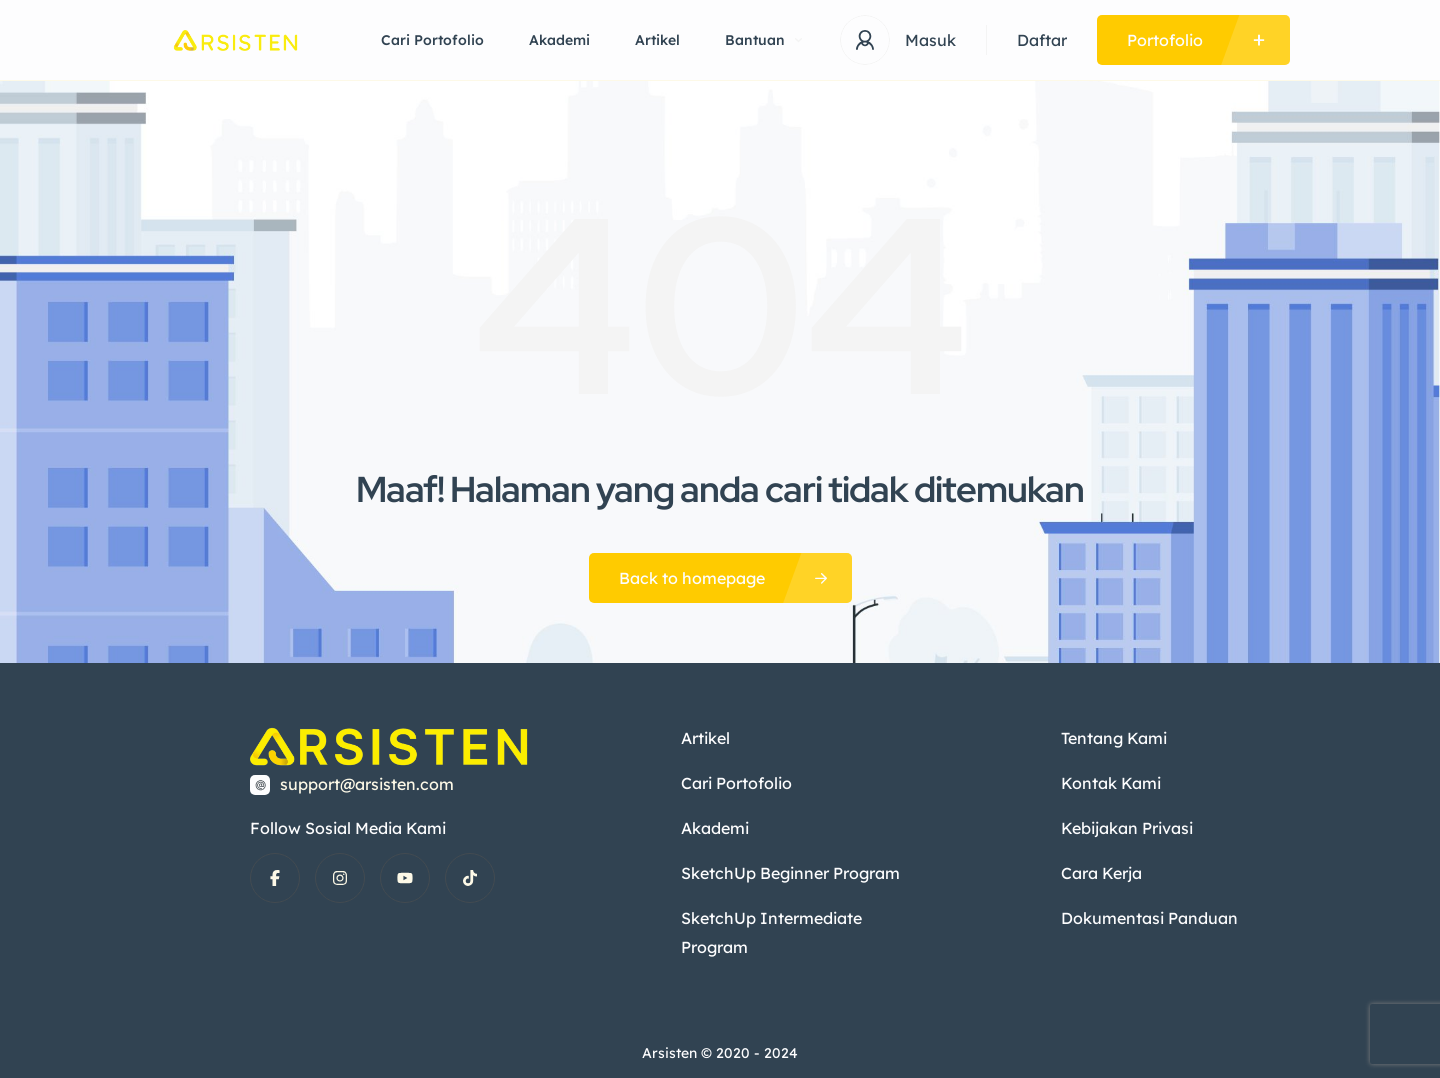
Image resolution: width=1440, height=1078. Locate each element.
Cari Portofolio (432, 40)
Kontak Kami (1110, 781)
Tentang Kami (1113, 737)
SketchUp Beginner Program (789, 869)
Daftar (1042, 40)
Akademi (559, 40)
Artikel (657, 40)
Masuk (930, 40)
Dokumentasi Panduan (1148, 913)
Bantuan (763, 40)
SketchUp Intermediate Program (770, 927)
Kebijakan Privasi (1126, 825)
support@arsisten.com (367, 784)
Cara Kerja (1100, 869)
